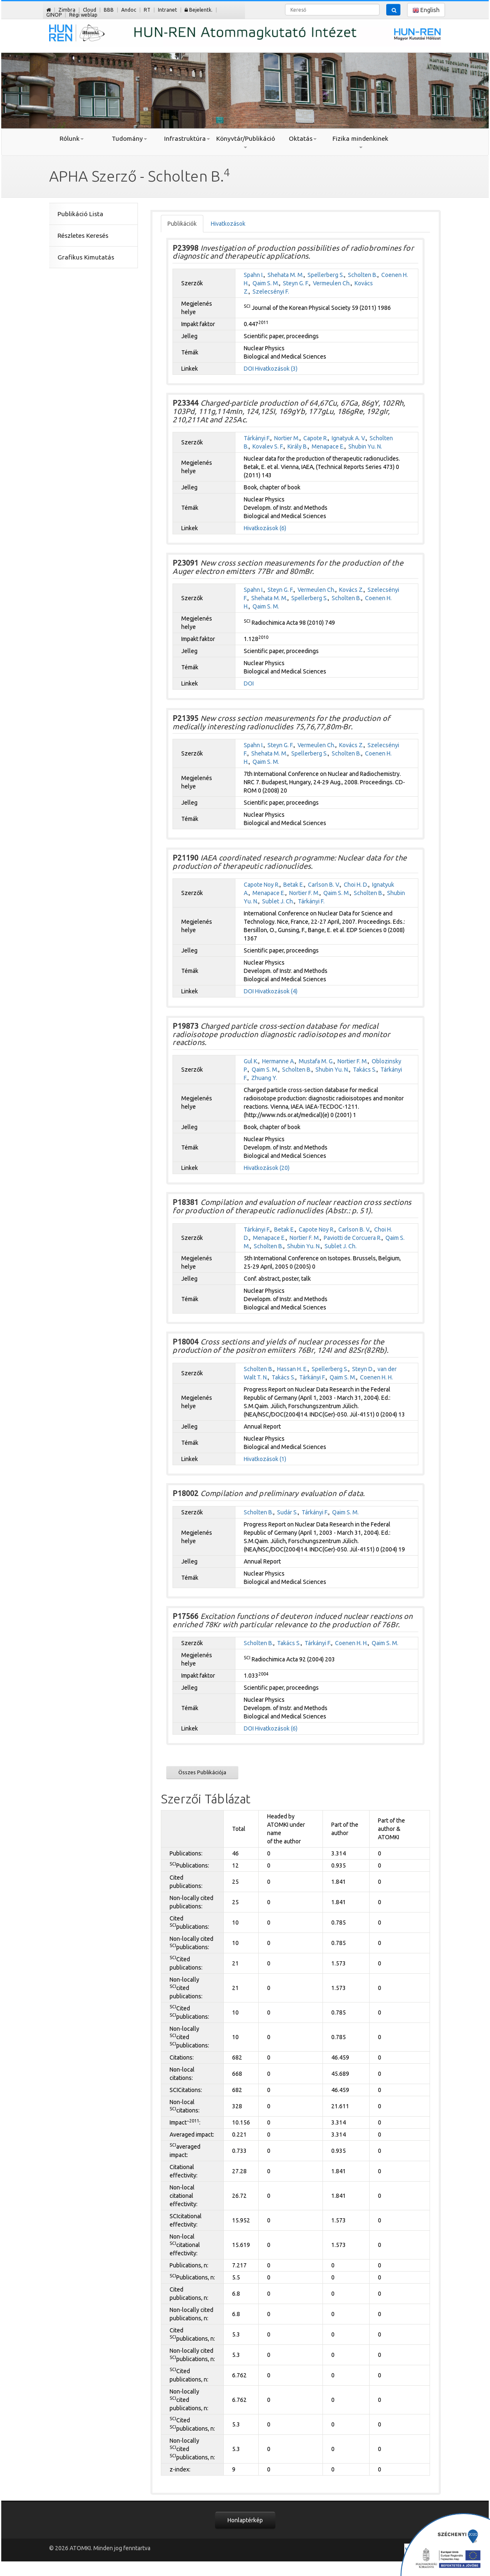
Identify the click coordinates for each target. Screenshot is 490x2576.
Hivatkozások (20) (267, 1168)
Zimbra (66, 9)
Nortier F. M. (304, 893)
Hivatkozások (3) (276, 368)
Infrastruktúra (187, 138)
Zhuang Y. (264, 1078)
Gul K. (251, 1061)
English (426, 10)
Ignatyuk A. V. (349, 438)
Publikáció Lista (80, 213)
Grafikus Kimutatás (86, 257)
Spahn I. (254, 275)
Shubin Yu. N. (365, 446)
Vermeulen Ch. (332, 283)
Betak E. (293, 884)
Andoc (128, 9)
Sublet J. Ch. (278, 901)
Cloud (89, 9)
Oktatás (303, 138)
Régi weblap (83, 14)
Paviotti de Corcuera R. (353, 1237)
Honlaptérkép (245, 2520)
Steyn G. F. (296, 283)
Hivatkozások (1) (265, 1459)
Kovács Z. (351, 589)
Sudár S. (287, 1512)
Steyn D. (363, 1369)
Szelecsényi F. (270, 291)
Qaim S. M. (265, 283)
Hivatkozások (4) (276, 991)
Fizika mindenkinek (360, 141)
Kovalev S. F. (268, 446)
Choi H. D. (356, 884)
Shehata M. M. (286, 275)
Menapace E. (328, 446)
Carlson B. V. (324, 884)
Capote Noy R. (262, 884)
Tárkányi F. (257, 438)
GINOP (54, 14)
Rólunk (72, 138)
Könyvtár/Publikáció (245, 141)
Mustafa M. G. (316, 1061)
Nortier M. (287, 438)
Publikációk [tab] (182, 223)
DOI (249, 368)
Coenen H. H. (376, 1377)
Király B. (298, 446)
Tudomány (129, 138)
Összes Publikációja (202, 1772)
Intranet (167, 9)
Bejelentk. (198, 9)
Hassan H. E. (292, 1369)
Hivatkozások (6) (265, 528)
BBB (109, 9)
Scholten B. (363, 275)
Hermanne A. (278, 1061)
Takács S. (365, 1069)
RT (147, 9)
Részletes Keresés (83, 235)
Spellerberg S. (326, 275)
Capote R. (315, 438)
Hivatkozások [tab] (228, 223)
